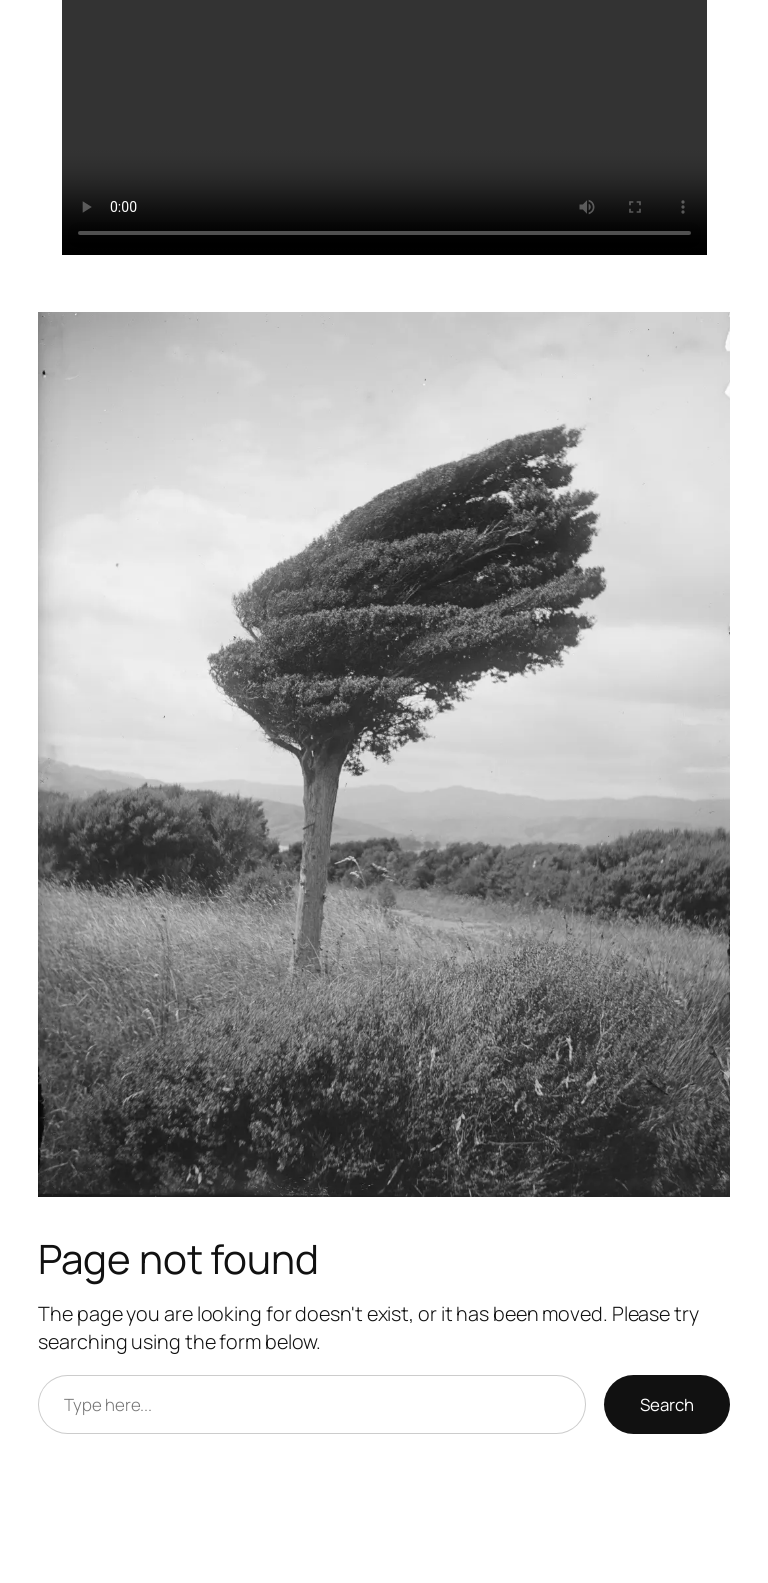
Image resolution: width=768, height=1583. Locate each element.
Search (667, 1404)
